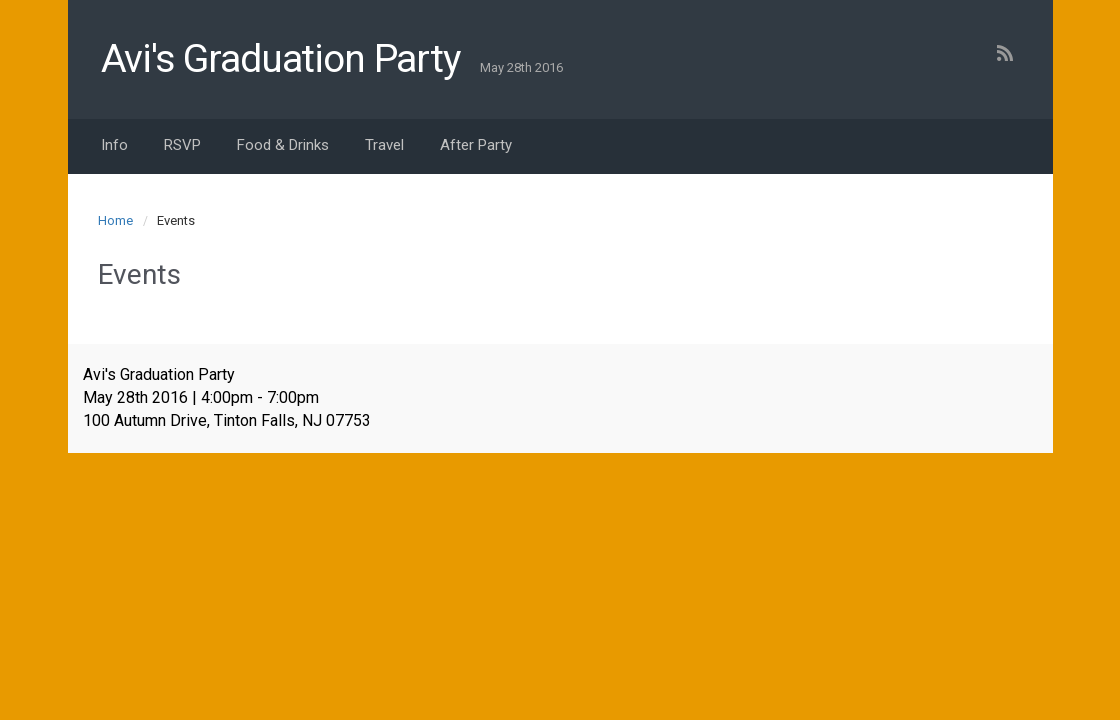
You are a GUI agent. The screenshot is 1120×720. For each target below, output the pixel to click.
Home (115, 220)
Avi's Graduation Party (280, 59)
